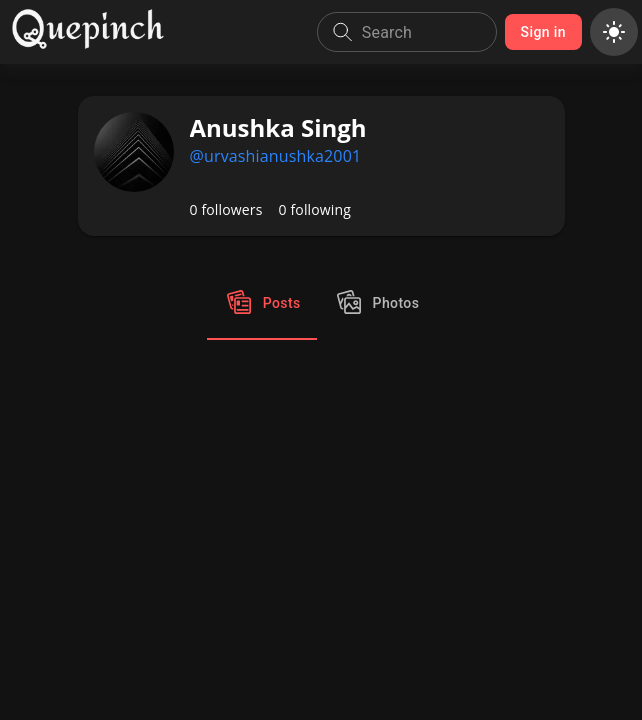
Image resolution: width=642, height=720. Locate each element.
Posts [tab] (262, 304)
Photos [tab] (376, 304)
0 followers (226, 209)
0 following (315, 209)
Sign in (543, 32)
